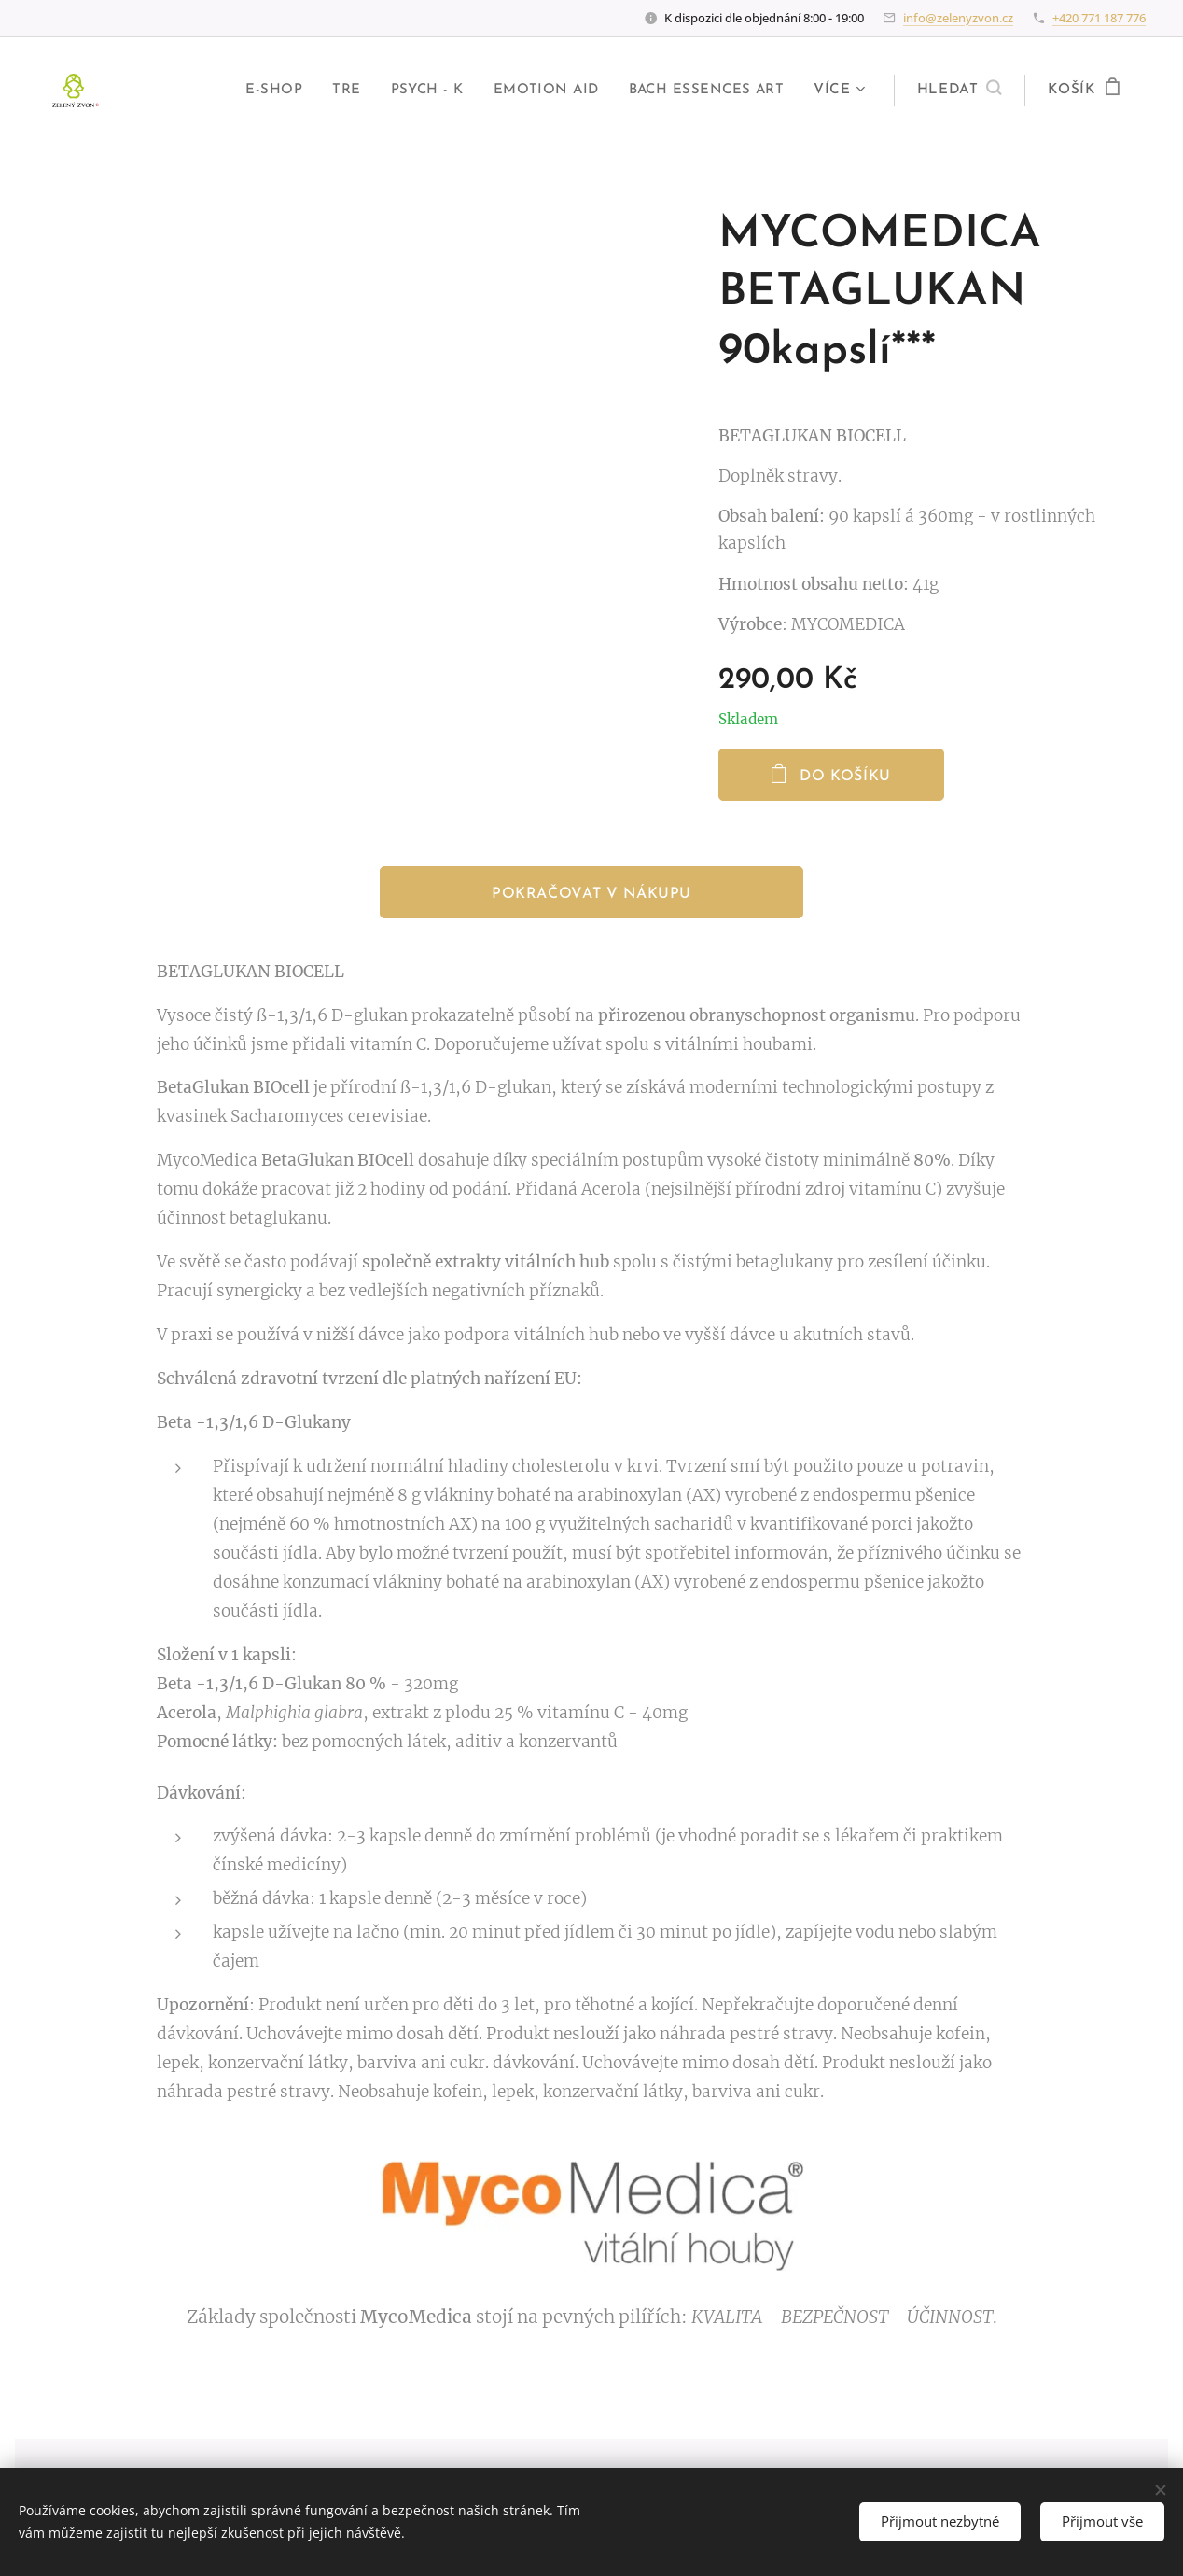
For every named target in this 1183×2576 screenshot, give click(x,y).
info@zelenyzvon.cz (958, 17)
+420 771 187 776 (1099, 17)
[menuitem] (265, 90)
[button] (959, 90)
